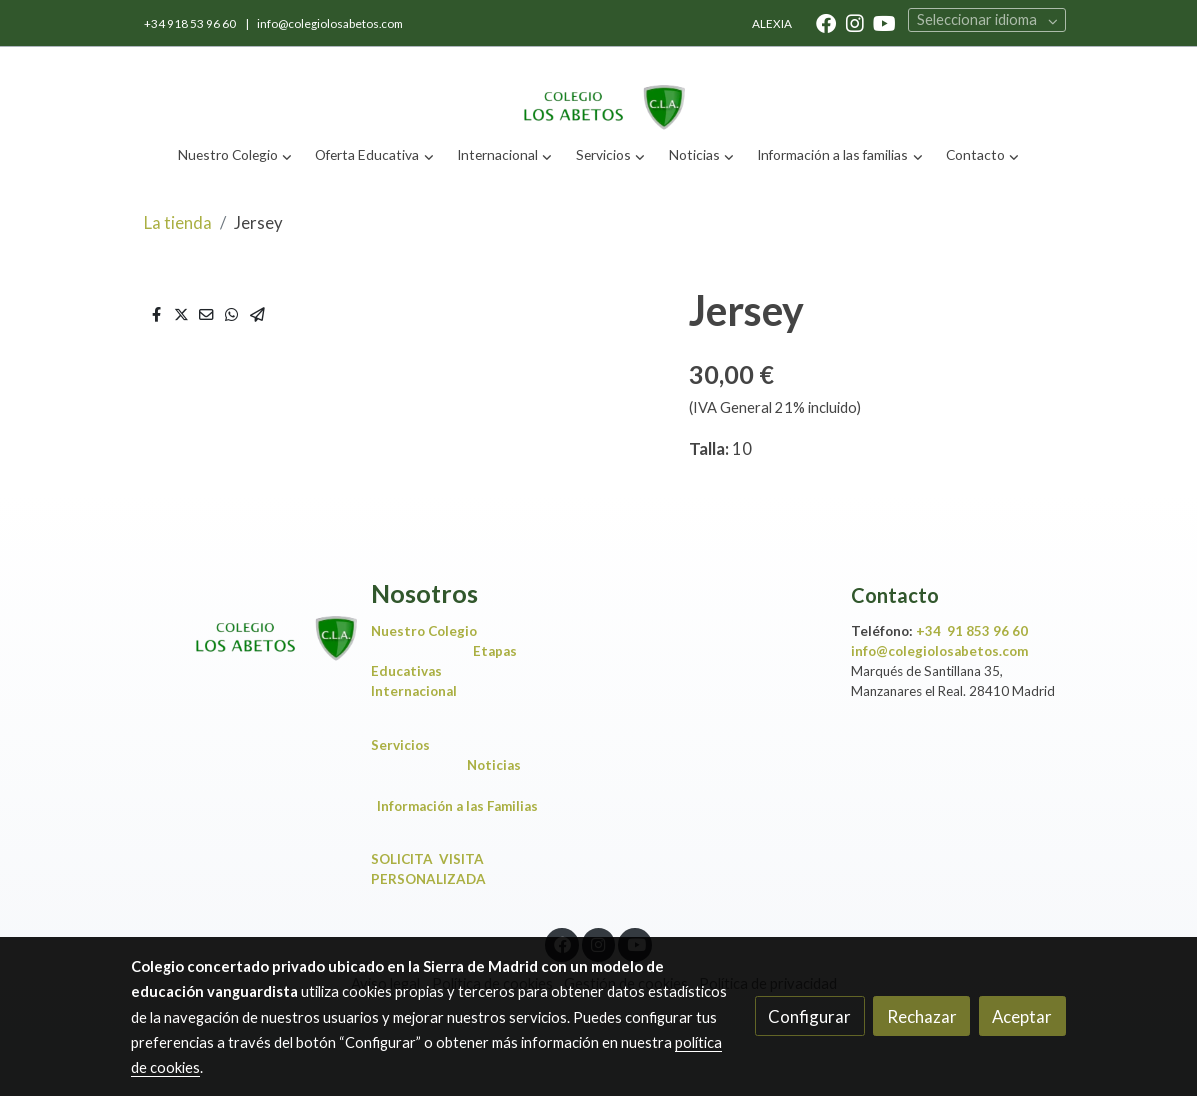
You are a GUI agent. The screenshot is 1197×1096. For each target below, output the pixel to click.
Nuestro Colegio (424, 631)
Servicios (405, 745)
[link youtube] (884, 22)
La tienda (178, 222)
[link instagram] (855, 22)
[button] (234, 155)
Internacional (414, 691)
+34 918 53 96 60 (191, 23)
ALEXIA (772, 23)
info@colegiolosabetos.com (330, 23)
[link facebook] (826, 22)
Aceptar (1022, 1016)
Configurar (809, 1016)
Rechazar (922, 1016)
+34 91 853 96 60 (972, 631)
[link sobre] (238, 621)
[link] (598, 90)
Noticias (498, 765)
